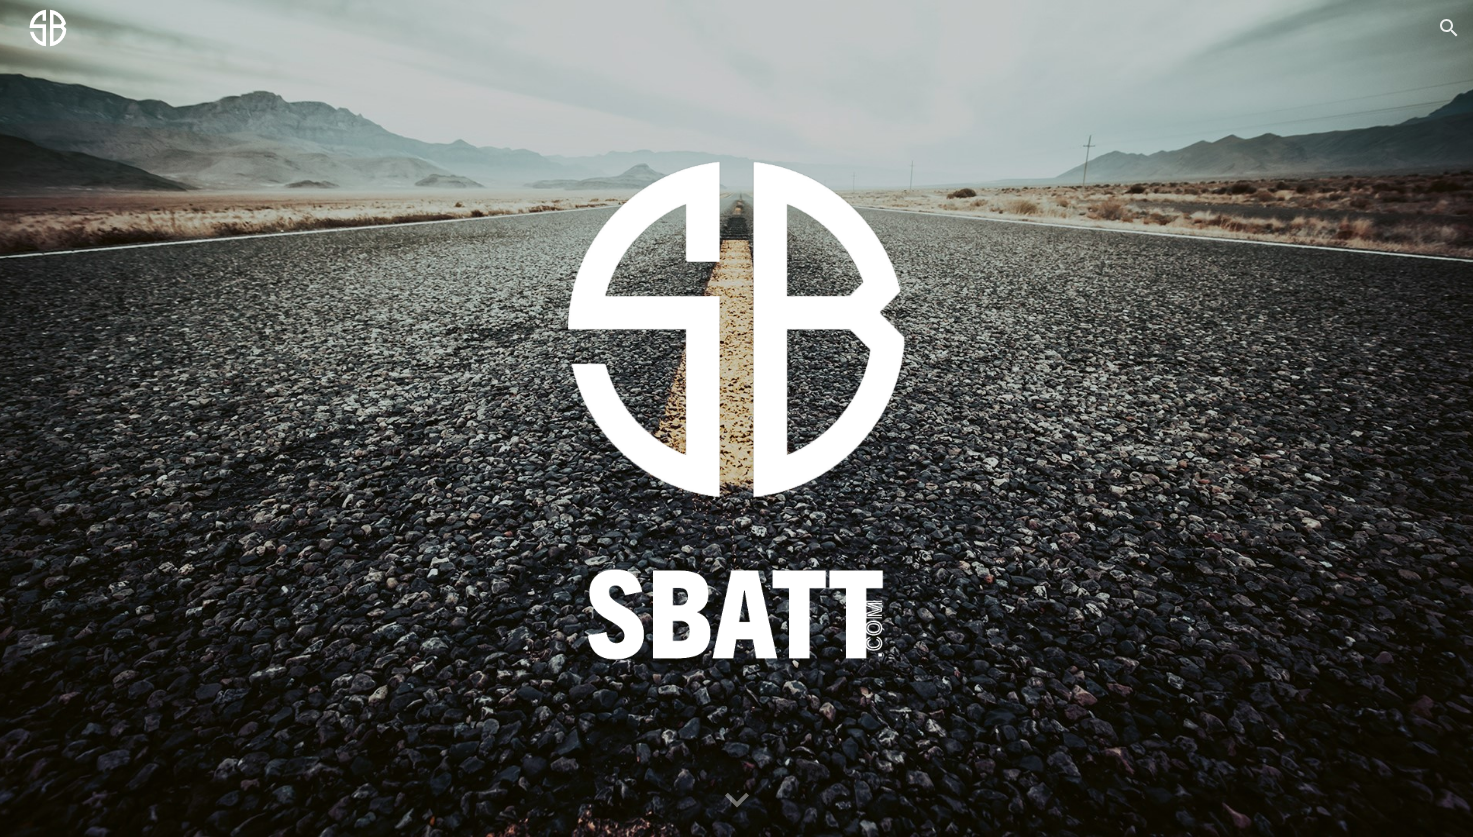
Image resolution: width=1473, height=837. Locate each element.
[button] (1449, 28)
